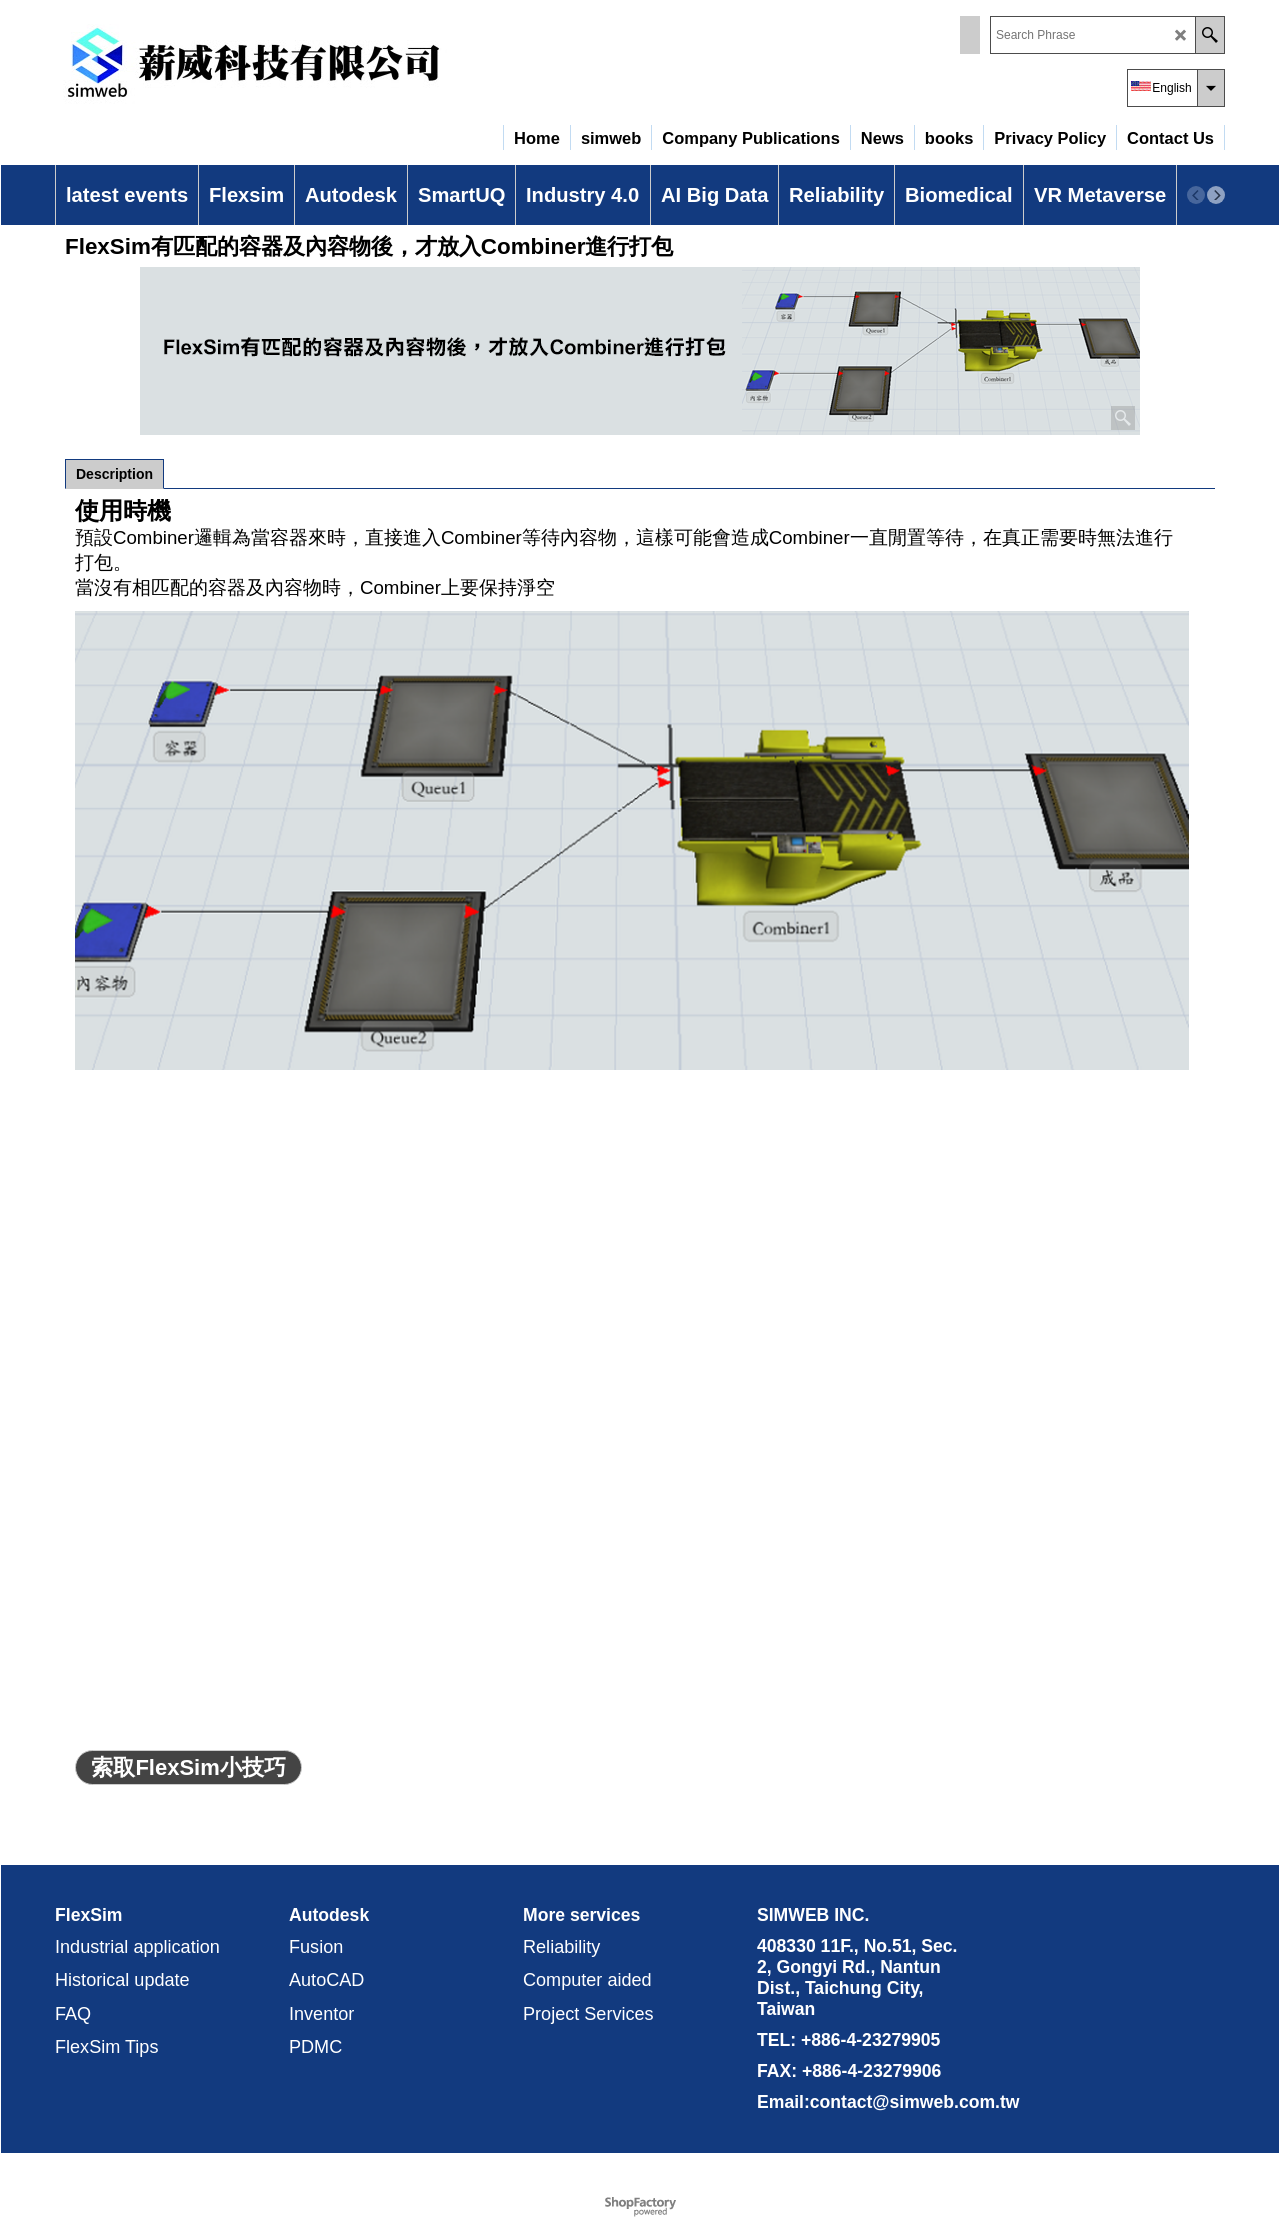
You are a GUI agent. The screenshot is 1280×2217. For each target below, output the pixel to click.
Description (114, 474)
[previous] (1196, 195)
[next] (1216, 195)
